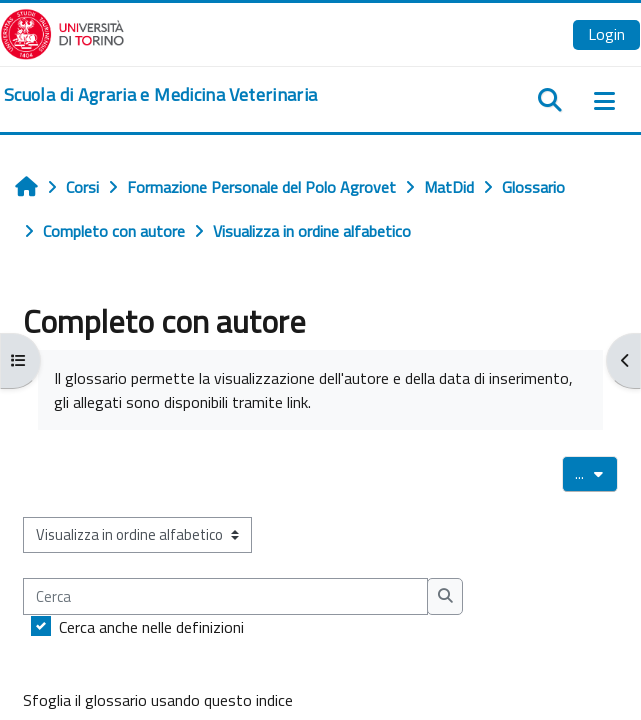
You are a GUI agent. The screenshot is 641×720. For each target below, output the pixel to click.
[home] (160, 95)
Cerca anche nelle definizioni (151, 627)
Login (606, 34)
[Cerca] (225, 596)
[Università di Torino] (62, 32)
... (596, 473)
